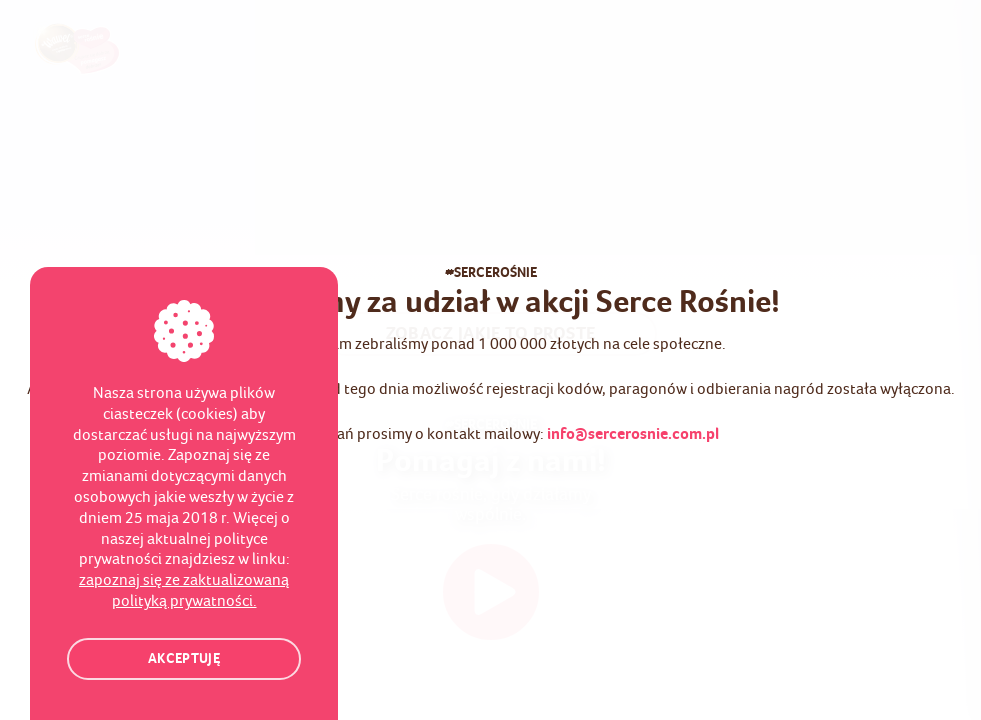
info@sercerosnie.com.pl (633, 434)
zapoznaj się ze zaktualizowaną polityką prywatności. (184, 590)
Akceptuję (184, 659)
